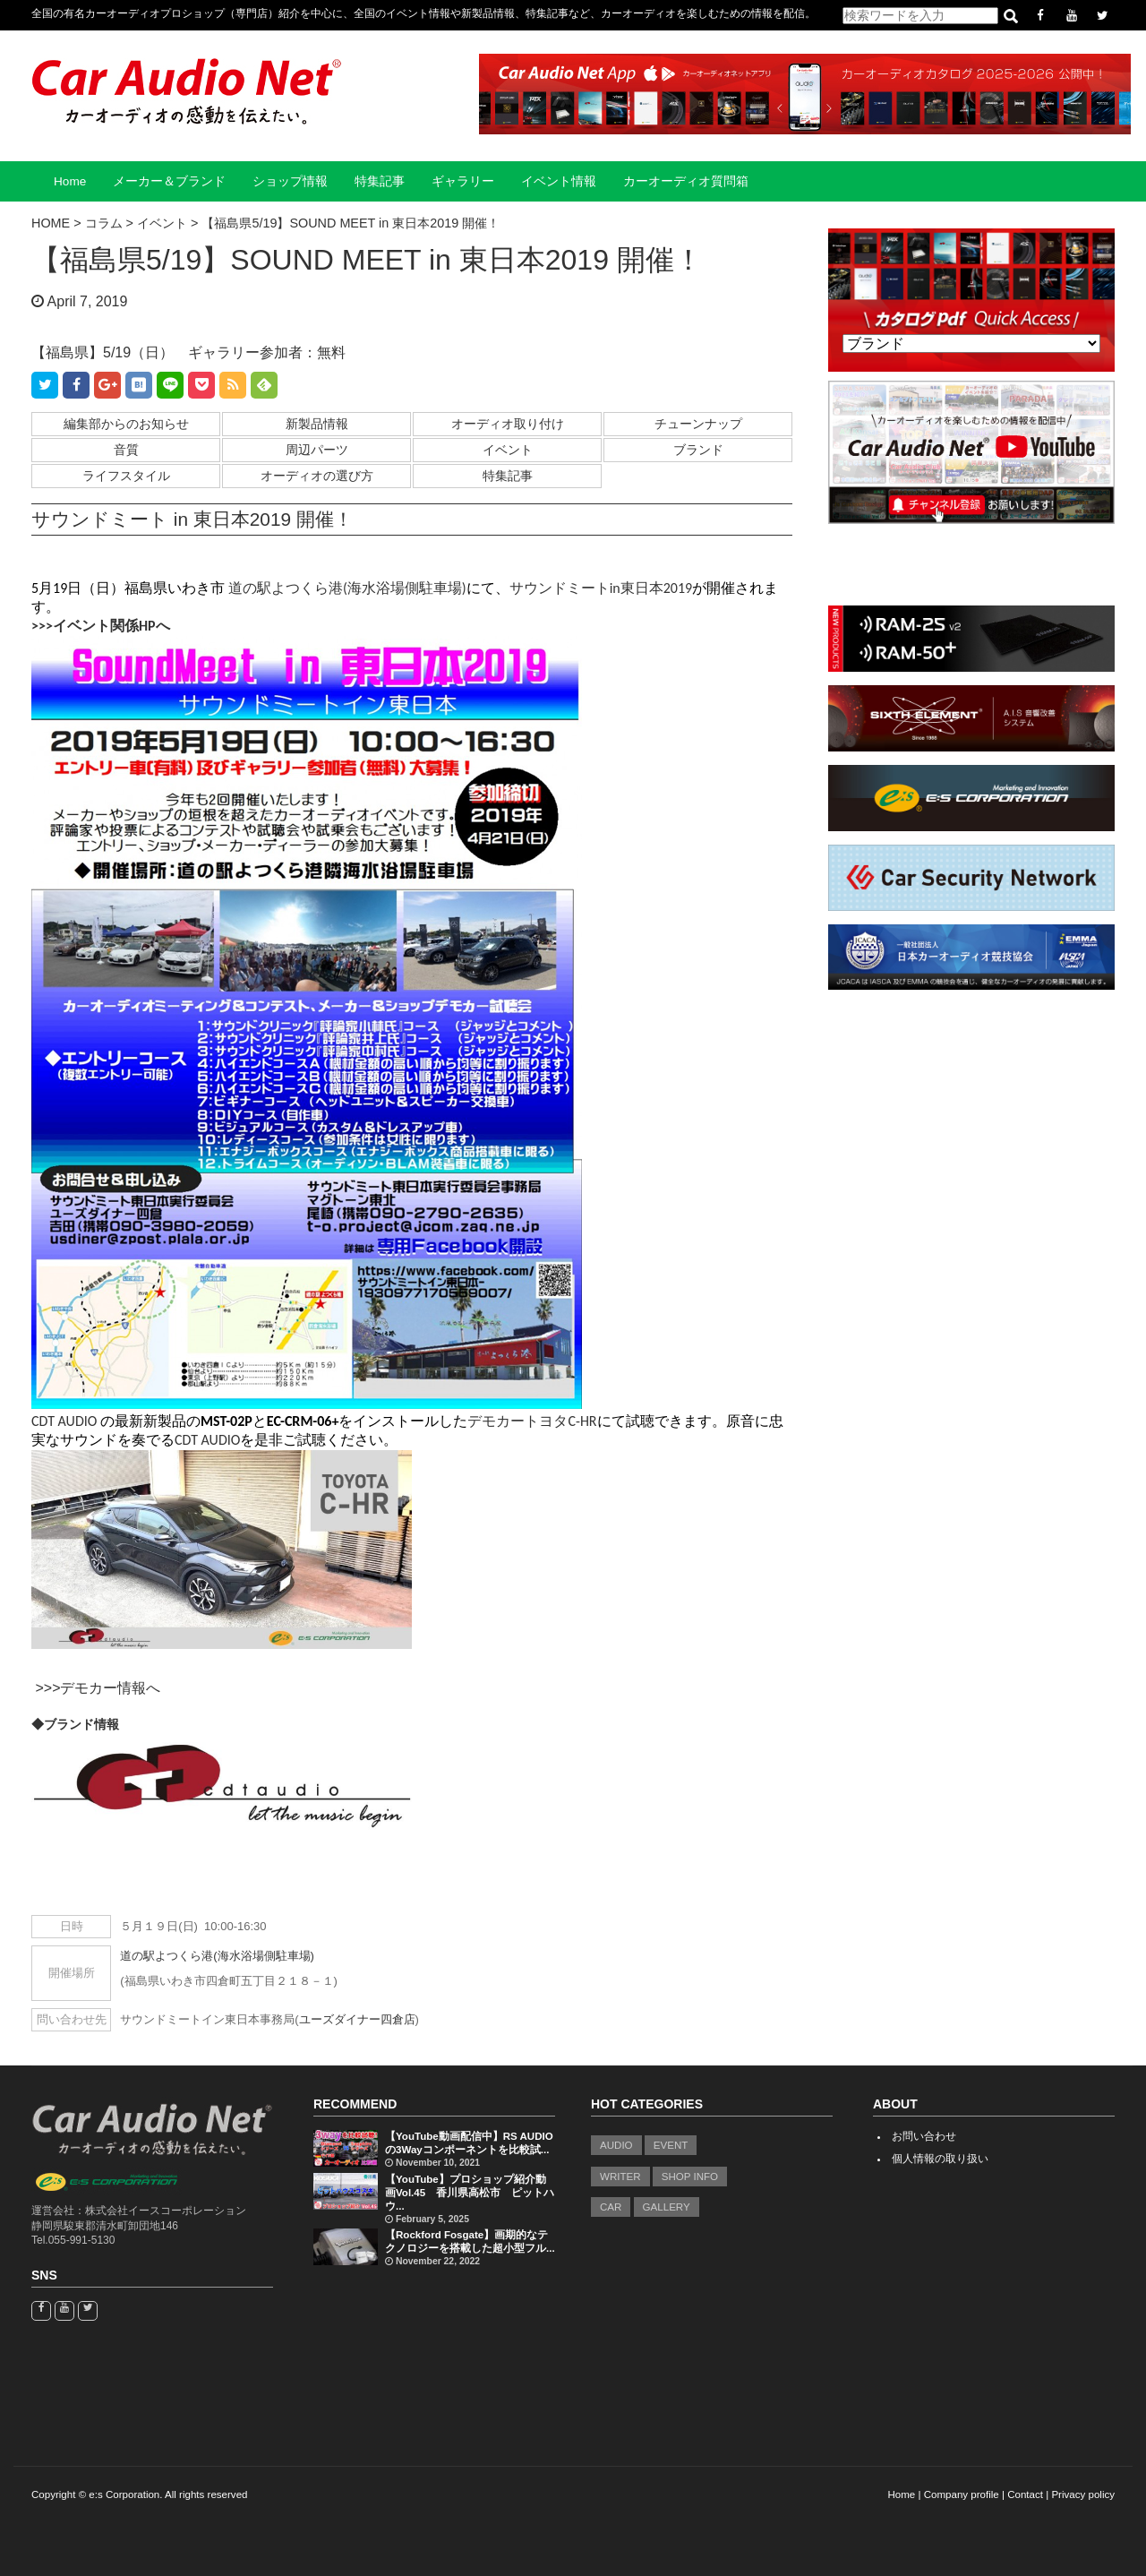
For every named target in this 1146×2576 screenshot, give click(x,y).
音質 (126, 449)
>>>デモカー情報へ (97, 1688)
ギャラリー (463, 181)
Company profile (961, 2494)
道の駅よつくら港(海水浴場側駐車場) (347, 588)
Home (70, 181)
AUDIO (616, 2145)
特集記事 (380, 181)
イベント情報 (558, 181)
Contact (1025, 2494)
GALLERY (666, 2207)
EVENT (671, 2145)
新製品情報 (317, 423)
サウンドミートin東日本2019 (601, 588)
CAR (610, 2207)
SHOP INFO (690, 2176)
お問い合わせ (924, 2136)
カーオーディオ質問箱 (685, 181)
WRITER (620, 2176)
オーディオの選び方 (317, 475)
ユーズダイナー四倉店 (357, 2019)
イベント (508, 449)
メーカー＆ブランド (169, 181)
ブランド (698, 449)
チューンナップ (698, 423)
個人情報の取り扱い (940, 2158)
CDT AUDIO (64, 1421)
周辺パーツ (317, 449)
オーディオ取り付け (507, 423)
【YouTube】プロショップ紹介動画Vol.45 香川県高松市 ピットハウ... (469, 2192)
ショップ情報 (290, 181)
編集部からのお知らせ (126, 423)
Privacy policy (1083, 2494)
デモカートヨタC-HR (531, 1421)
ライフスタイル (126, 475)
